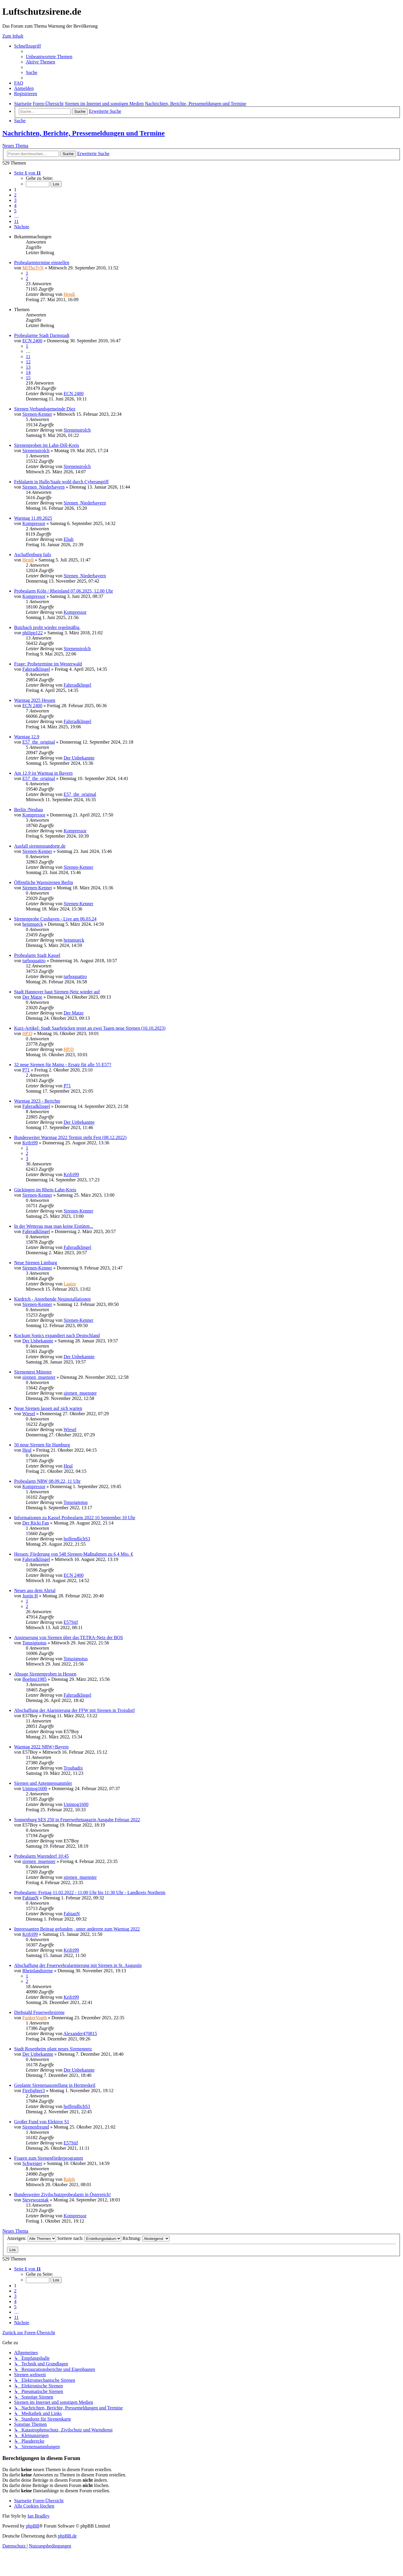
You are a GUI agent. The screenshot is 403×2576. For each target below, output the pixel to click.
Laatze (69, 1283)
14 (28, 372)
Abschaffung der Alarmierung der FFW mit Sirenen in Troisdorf (74, 1710)
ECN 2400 (32, 340)
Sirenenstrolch (76, 429)
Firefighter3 (33, 2090)
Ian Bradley (39, 2515)
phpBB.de (67, 2535)
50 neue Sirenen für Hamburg (42, 1444)
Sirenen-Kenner (37, 414)
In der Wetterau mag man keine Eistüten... (53, 1226)
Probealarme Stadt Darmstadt (41, 335)
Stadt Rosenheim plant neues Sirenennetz (53, 2048)
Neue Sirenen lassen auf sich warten (48, 1408)
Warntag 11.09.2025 (33, 518)
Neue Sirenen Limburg (35, 1262)
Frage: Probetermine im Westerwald (48, 663)
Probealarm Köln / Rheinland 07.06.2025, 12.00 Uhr (63, 590)
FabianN (30, 1897)
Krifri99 (30, 1142)
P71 (26, 1069)
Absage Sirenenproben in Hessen (45, 1673)
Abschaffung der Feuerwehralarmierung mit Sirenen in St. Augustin (78, 1965)
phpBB (32, 2525)
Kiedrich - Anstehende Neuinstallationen (52, 1299)
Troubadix (73, 1767)
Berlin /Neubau (28, 809)
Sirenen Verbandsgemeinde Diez (44, 408)
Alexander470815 (80, 2033)
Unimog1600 (34, 1788)
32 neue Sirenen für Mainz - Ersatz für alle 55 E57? (62, 1064)
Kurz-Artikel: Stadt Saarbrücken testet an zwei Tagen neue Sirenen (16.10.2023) (89, 1028)
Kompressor (33, 523)
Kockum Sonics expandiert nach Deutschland (57, 1335)
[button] (27, 172)
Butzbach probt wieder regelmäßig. (47, 627)
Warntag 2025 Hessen (34, 700)
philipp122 (32, 632)
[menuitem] (49, 56)
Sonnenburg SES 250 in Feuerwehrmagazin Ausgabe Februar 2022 (77, 1819)
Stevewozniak (35, 2199)
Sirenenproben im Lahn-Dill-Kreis (46, 445)
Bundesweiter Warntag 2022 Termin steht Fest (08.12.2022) (70, 1137)
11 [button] (16, 221)
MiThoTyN (33, 267)
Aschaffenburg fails (32, 554)
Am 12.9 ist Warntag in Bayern (43, 773)
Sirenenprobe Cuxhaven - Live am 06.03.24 (55, 918)
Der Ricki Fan (35, 1522)
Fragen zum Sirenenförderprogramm (48, 2158)
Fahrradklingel (36, 669)
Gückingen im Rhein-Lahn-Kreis (45, 1189)
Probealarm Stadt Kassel (37, 955)
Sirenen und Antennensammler (43, 1783)
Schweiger (32, 2163)
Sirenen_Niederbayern (43, 486)
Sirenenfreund (35, 2126)
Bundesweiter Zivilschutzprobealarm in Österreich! (62, 2194)
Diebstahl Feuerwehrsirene (39, 2012)
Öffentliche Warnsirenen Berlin (43, 882)
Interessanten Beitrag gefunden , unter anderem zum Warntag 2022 (77, 1928)
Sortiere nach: (89, 2238)
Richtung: (145, 2238)
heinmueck (32, 924)
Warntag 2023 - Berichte (37, 1101)
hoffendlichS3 (76, 1538)
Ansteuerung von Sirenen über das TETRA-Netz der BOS (68, 1637)
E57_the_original (38, 741)
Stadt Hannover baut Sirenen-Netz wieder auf (57, 991)
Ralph (69, 2179)
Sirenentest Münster (33, 1371)
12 (28, 361)
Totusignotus (75, 1502)
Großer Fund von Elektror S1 (41, 2121)
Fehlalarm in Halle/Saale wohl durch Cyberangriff (61, 481)
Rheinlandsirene (37, 1970)
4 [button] (15, 205)
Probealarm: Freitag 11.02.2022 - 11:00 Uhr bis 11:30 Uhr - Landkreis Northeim (89, 1892)
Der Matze (32, 996)
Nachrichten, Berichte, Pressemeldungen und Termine (83, 133)
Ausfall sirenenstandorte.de (40, 845)
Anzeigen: (31, 2238)
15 (28, 377)
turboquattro (34, 960)
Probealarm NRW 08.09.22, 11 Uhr (47, 1481)
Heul (26, 1450)
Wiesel (28, 1413)
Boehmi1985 (34, 1679)
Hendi (69, 294)
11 (28, 356)
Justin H (30, 1595)
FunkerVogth (34, 2017)
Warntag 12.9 (26, 736)
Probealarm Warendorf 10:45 (41, 1856)
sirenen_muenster (39, 1377)
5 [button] (15, 210)
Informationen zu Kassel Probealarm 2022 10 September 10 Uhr (74, 1517)
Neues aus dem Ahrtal (35, 1590)
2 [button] (15, 194)
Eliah (68, 539)
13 (28, 367)
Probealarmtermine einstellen (41, 262)
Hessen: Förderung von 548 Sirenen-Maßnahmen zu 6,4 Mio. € (73, 1554)
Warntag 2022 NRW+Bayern (41, 1746)
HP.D (27, 1033)
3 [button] (15, 200)
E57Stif (70, 1622)
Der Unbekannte (78, 757)
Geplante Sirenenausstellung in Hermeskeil (54, 2085)
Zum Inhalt (12, 35)
